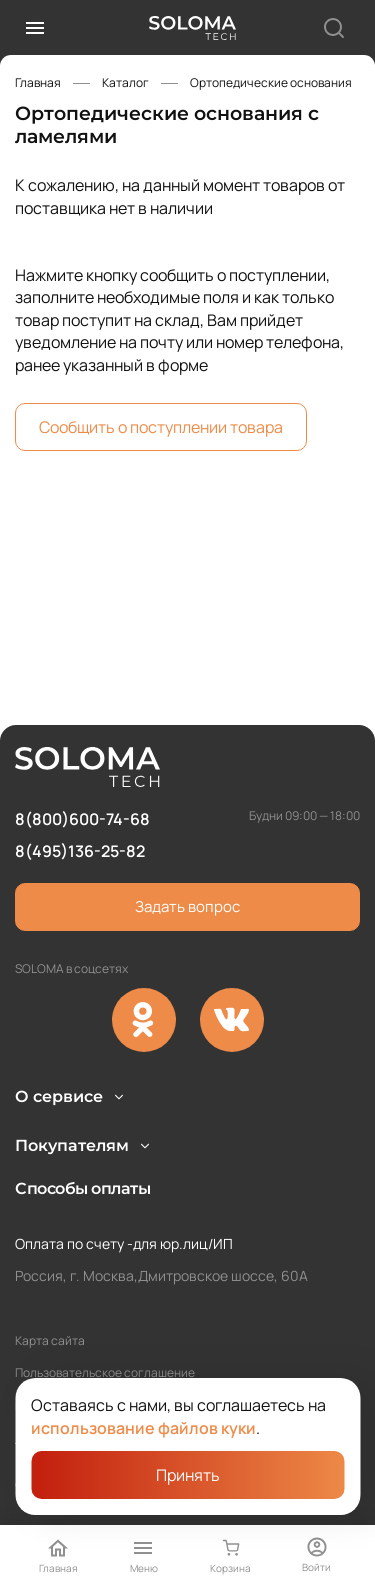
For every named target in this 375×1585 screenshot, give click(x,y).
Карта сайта (50, 1340)
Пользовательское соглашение (105, 1372)
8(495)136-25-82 (80, 784)
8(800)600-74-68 (82, 752)
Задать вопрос (187, 839)
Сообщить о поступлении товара (161, 427)
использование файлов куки (143, 1428)
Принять (188, 1475)
